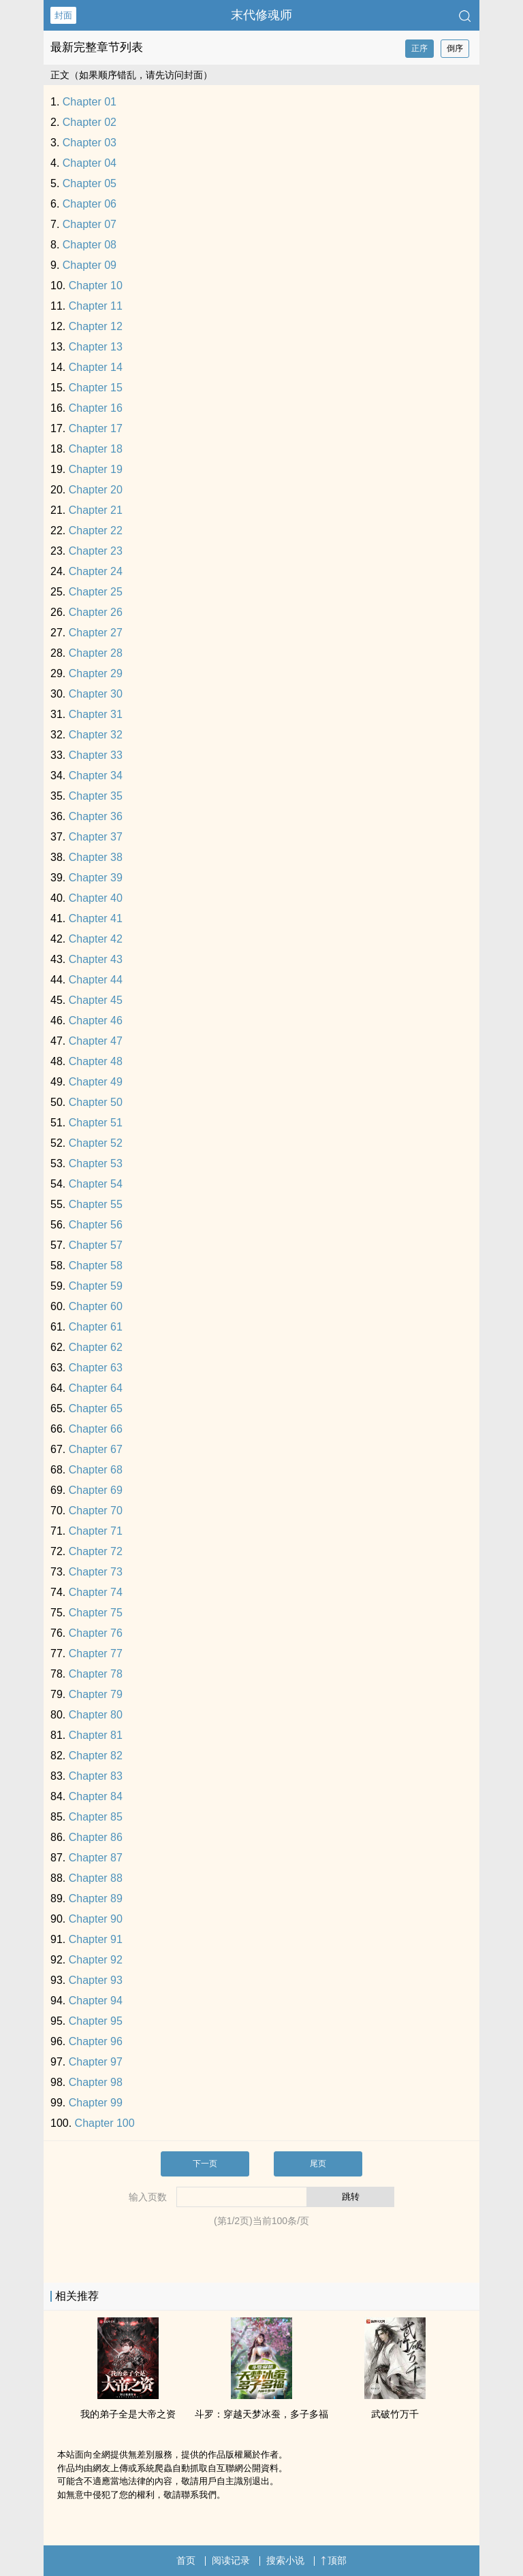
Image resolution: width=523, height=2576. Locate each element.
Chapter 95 (96, 2021)
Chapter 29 (96, 673)
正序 (419, 48)
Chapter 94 (96, 2000)
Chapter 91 (96, 1939)
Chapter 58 (96, 1265)
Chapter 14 (96, 367)
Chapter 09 (89, 265)
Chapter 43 (96, 959)
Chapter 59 (96, 1286)
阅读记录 (231, 2560)
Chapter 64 (96, 1388)
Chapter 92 (96, 1960)
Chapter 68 (96, 1470)
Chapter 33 (96, 755)
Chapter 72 (96, 1551)
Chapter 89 (96, 1898)
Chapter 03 (89, 142)
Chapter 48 (96, 1061)
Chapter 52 (96, 1143)
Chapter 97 (96, 2062)
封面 (63, 15)
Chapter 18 (96, 449)
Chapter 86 (96, 1837)
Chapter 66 (96, 1429)
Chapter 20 (96, 489)
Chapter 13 (96, 347)
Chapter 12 (96, 326)
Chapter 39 (96, 877)
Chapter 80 (96, 1715)
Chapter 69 (96, 1490)
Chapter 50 (96, 1102)
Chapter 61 (96, 1327)
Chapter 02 (89, 122)
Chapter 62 (96, 1347)
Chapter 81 (96, 1735)
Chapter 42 (96, 939)
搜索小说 (285, 2560)
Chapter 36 (96, 816)
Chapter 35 (96, 796)
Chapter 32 (96, 734)
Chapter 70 (96, 1510)
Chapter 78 (96, 1674)
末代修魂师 (261, 15)
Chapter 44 (96, 979)
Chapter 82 (96, 1755)
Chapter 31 (96, 714)
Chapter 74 (96, 1592)
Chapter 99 (96, 2102)
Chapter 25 (96, 592)
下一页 (205, 2163)
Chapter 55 (96, 1204)
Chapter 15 (96, 387)
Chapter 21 (96, 510)
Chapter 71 (96, 1531)
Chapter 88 (96, 1878)
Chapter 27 (96, 632)
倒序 (455, 48)
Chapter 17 (96, 428)
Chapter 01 (89, 102)
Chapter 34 (96, 775)
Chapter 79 (96, 1694)
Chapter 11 (96, 306)
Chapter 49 (96, 1082)
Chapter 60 (96, 1306)
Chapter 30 (96, 694)
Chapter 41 (96, 918)
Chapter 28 (96, 653)
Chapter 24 (96, 571)
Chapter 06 (89, 204)
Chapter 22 (96, 530)
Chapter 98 (96, 2082)
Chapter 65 (96, 1408)
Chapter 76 (96, 1633)
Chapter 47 (96, 1041)
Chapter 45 (96, 1000)
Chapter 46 (96, 1020)
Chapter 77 (96, 1653)
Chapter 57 (96, 1245)
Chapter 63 (96, 1367)
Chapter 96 (96, 2041)
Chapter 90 (96, 1919)
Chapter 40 (96, 898)
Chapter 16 (96, 408)
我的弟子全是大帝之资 (128, 2414)
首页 (185, 2560)
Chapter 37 (96, 837)
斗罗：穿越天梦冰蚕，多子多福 (261, 2414)
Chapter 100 (105, 2123)
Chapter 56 (96, 1224)
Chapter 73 (96, 1572)
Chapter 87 (96, 1857)
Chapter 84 (96, 1796)
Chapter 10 (96, 285)
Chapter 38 (96, 857)
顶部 (334, 2560)
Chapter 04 (89, 163)
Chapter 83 (96, 1776)
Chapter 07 (89, 224)
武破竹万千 (395, 2414)
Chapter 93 (96, 1980)
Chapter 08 (89, 244)
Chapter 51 (96, 1122)
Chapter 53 (96, 1163)
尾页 (318, 2163)
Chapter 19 (96, 469)
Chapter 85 (96, 1817)
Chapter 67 (96, 1449)
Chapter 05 (89, 183)
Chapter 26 (96, 612)
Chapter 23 (96, 551)
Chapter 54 (96, 1184)
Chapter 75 (96, 1612)
